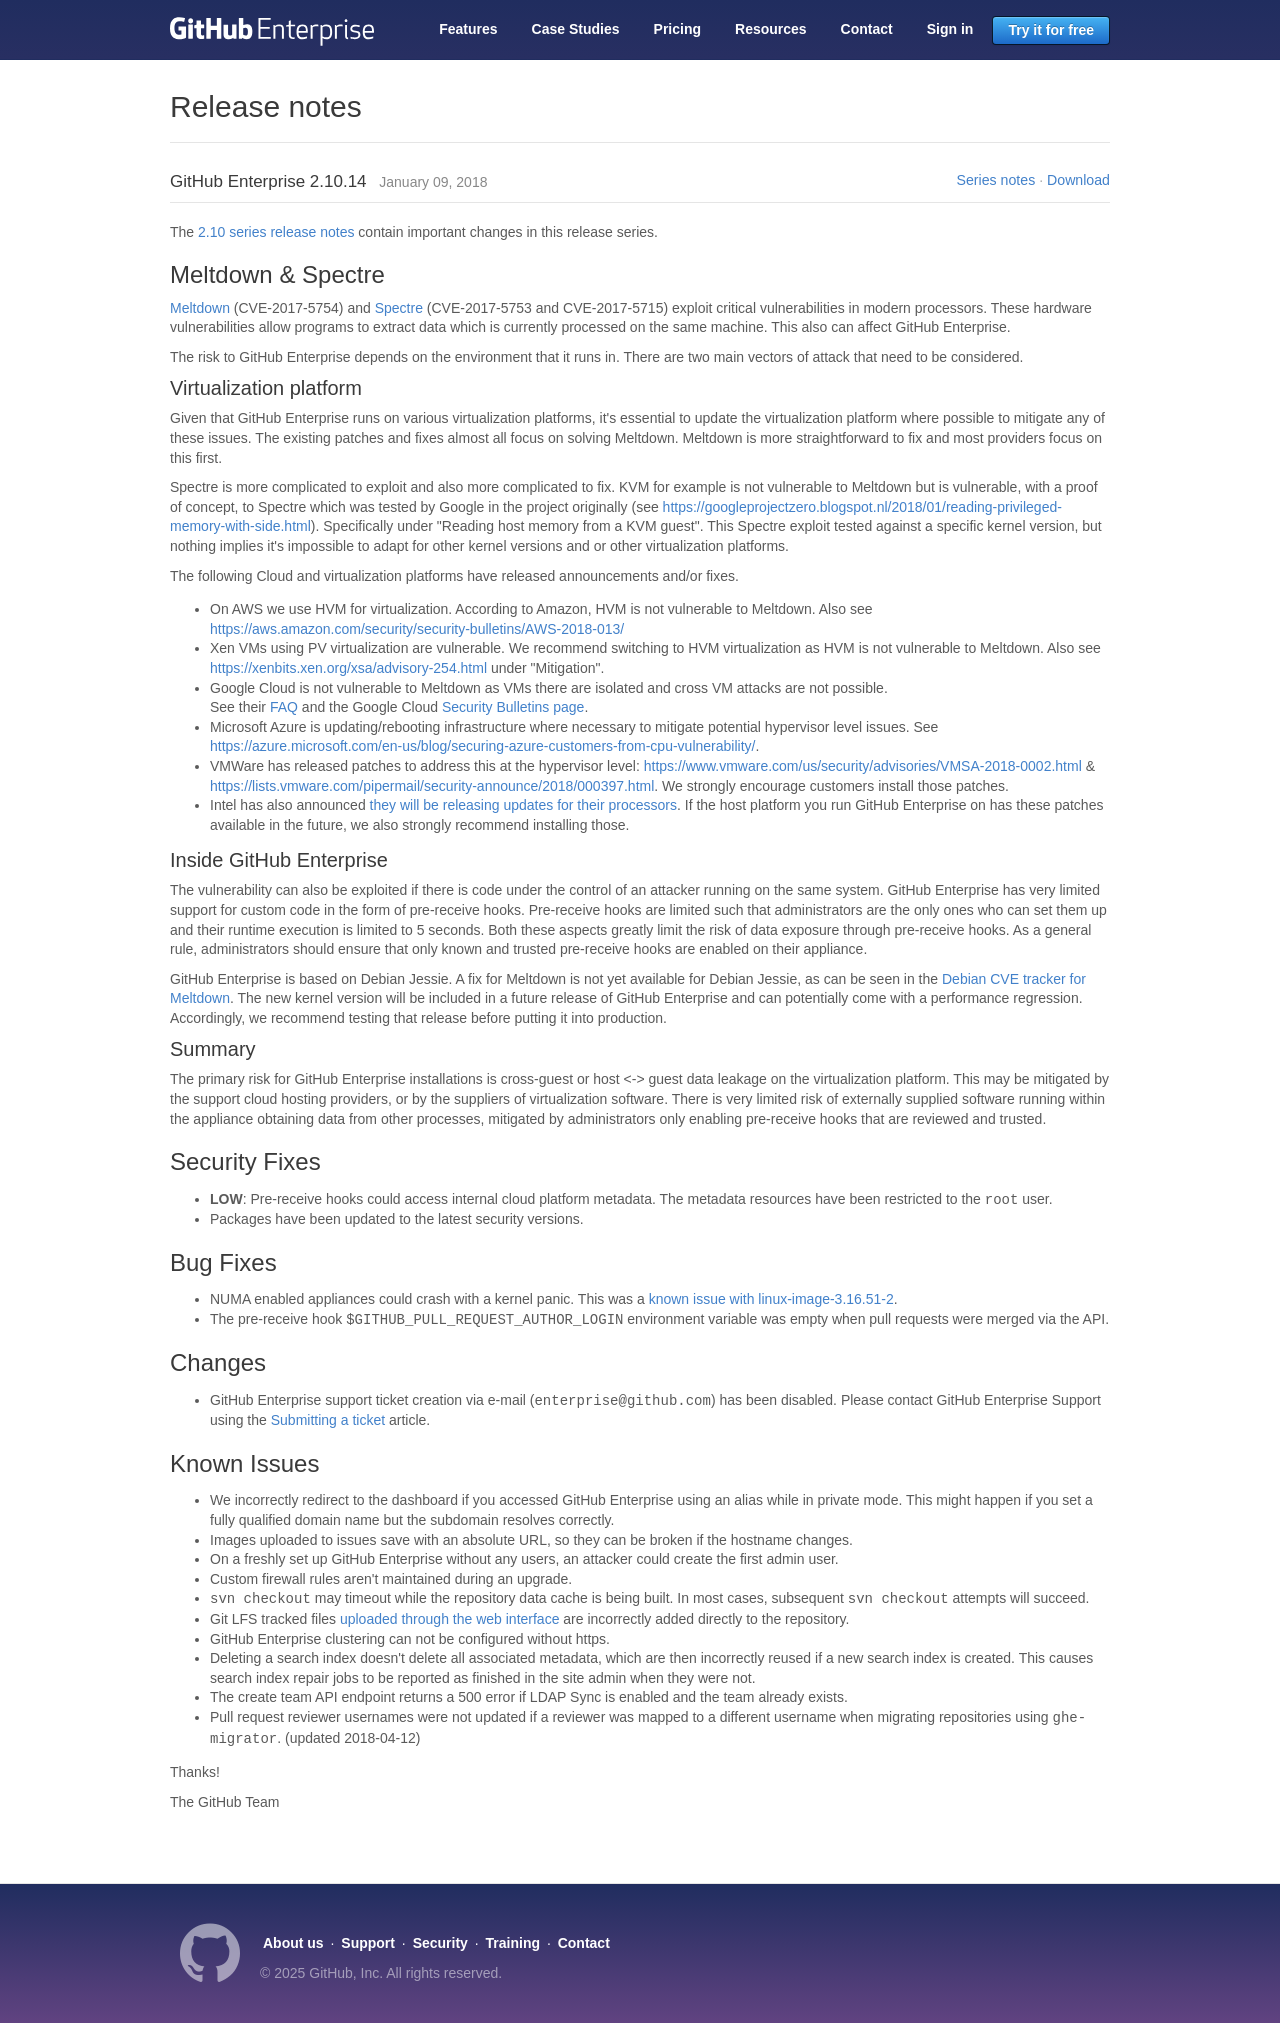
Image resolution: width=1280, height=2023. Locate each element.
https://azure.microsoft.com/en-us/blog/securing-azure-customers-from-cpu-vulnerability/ (482, 746)
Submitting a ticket (328, 1420)
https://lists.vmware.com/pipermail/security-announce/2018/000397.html (432, 786)
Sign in (950, 29)
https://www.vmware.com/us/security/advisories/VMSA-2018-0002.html (863, 766)
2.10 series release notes (276, 232)
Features (468, 29)
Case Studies (576, 29)
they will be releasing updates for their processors (523, 805)
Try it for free (1051, 30)
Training (513, 1943)
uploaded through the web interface (450, 1619)
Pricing (677, 29)
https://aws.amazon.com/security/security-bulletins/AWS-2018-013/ (417, 629)
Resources (771, 29)
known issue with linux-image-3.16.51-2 (771, 1299)
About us (293, 1943)
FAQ (284, 707)
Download (1078, 180)
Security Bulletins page (513, 707)
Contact (867, 29)
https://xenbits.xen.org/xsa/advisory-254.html (348, 668)
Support (368, 1943)
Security (440, 1943)
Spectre (399, 308)
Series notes (996, 180)
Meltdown (200, 308)
